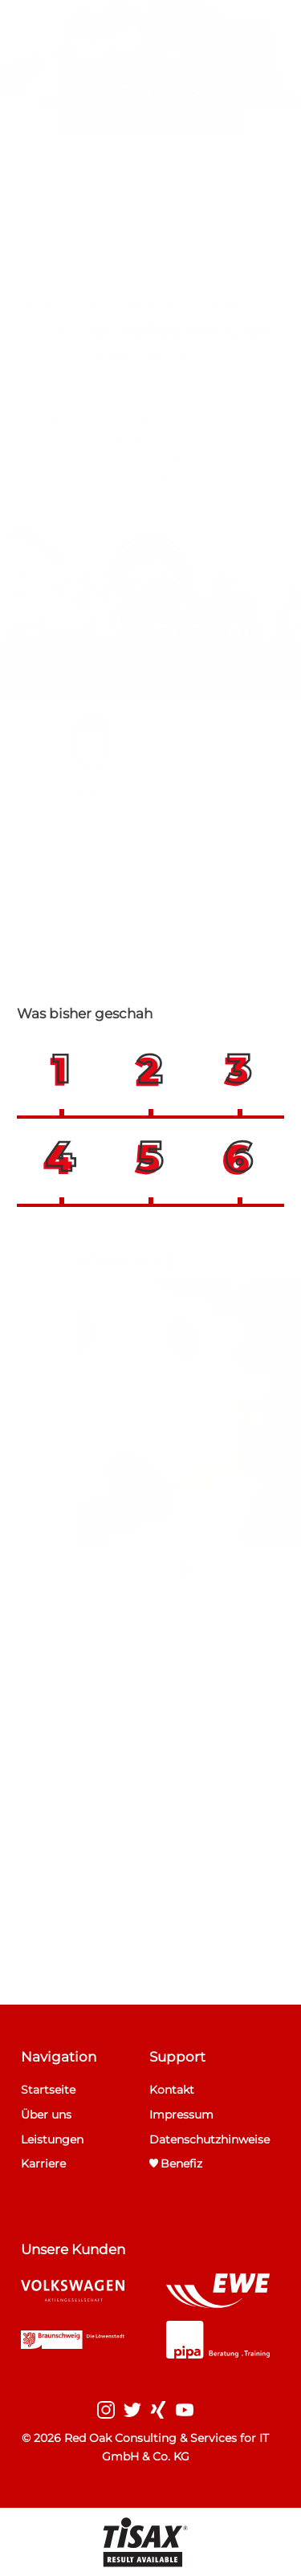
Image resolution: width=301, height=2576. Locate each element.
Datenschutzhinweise (209, 2139)
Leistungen (52, 2139)
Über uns (46, 2114)
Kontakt (171, 2089)
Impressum (181, 2114)
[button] (61, 1070)
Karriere (43, 2163)
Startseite (48, 2089)
